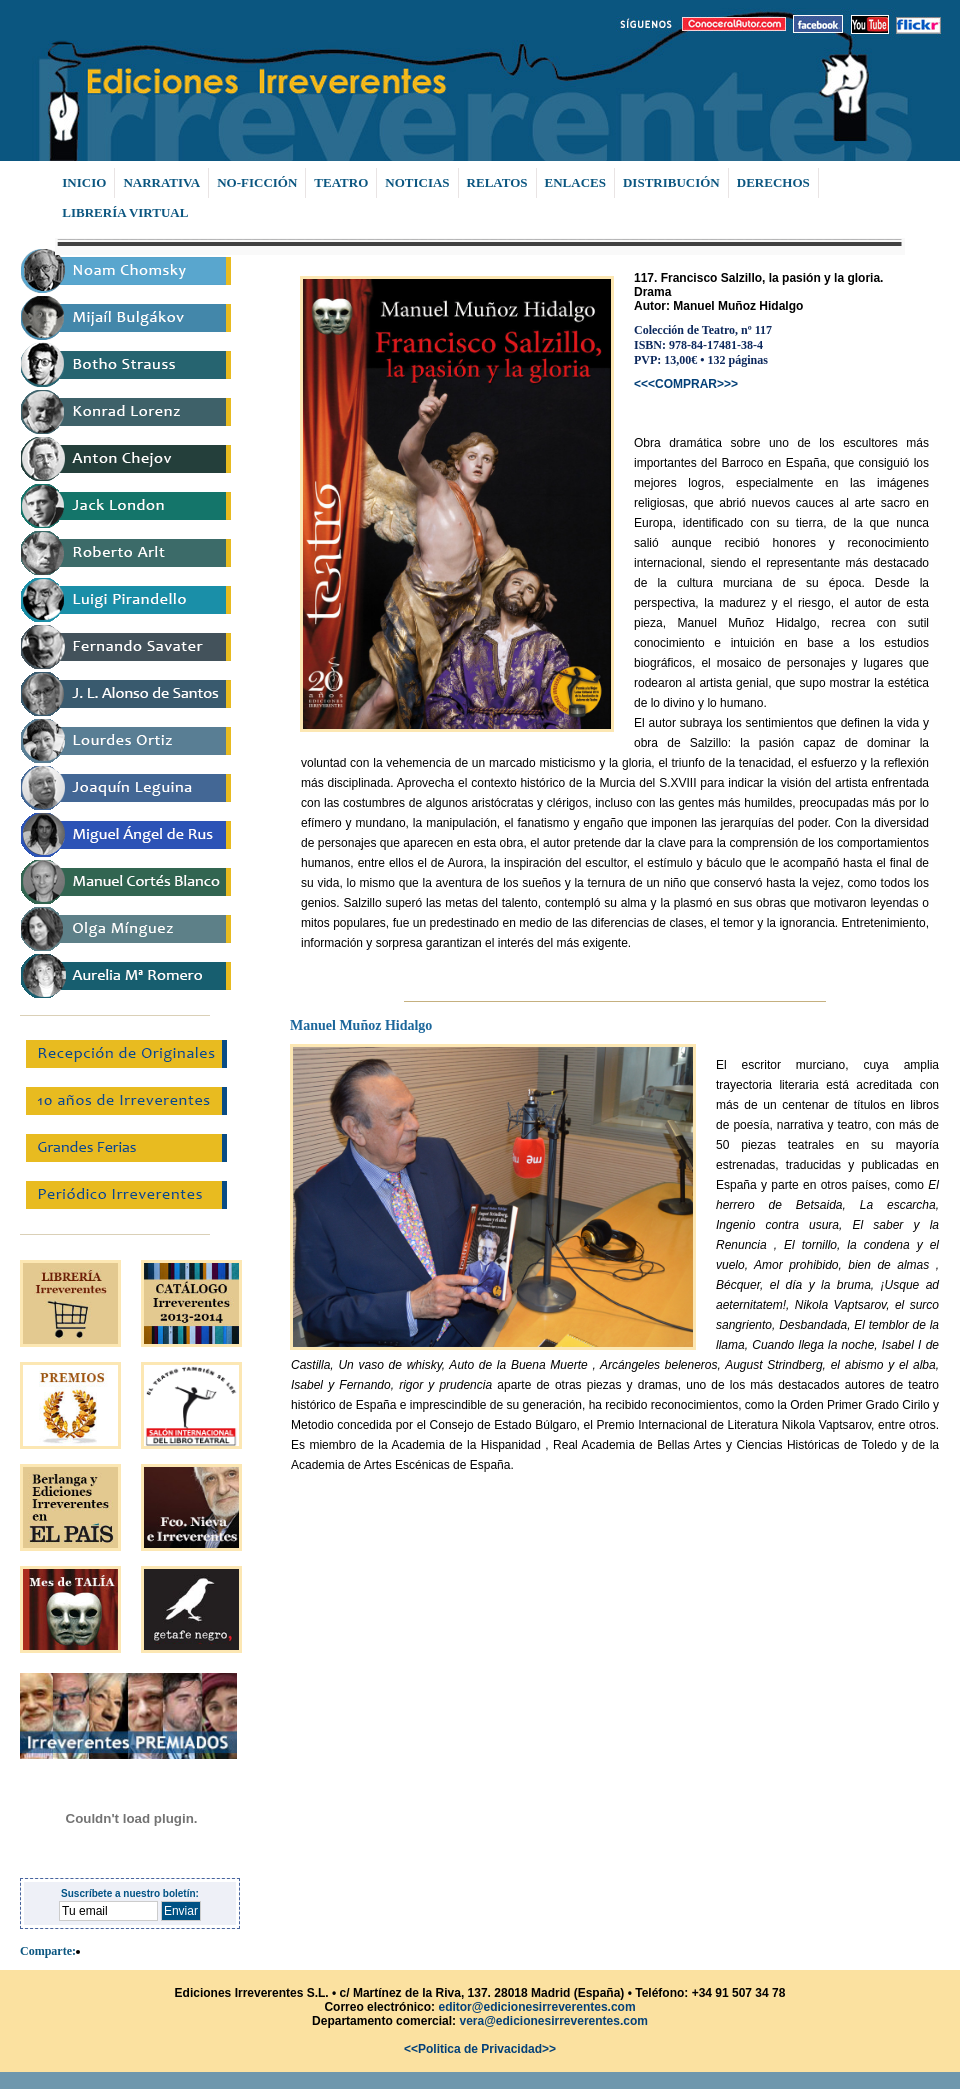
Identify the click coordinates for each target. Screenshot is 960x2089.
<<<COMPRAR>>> (686, 384)
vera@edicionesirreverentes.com (553, 2021)
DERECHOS (773, 182)
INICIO (84, 182)
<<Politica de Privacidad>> (480, 2049)
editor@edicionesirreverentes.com (535, 2007)
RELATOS (497, 182)
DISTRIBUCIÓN (671, 182)
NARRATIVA (161, 182)
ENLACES (575, 182)
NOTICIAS (417, 182)
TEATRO (341, 182)
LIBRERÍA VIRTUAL (125, 212)
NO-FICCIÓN (257, 182)
